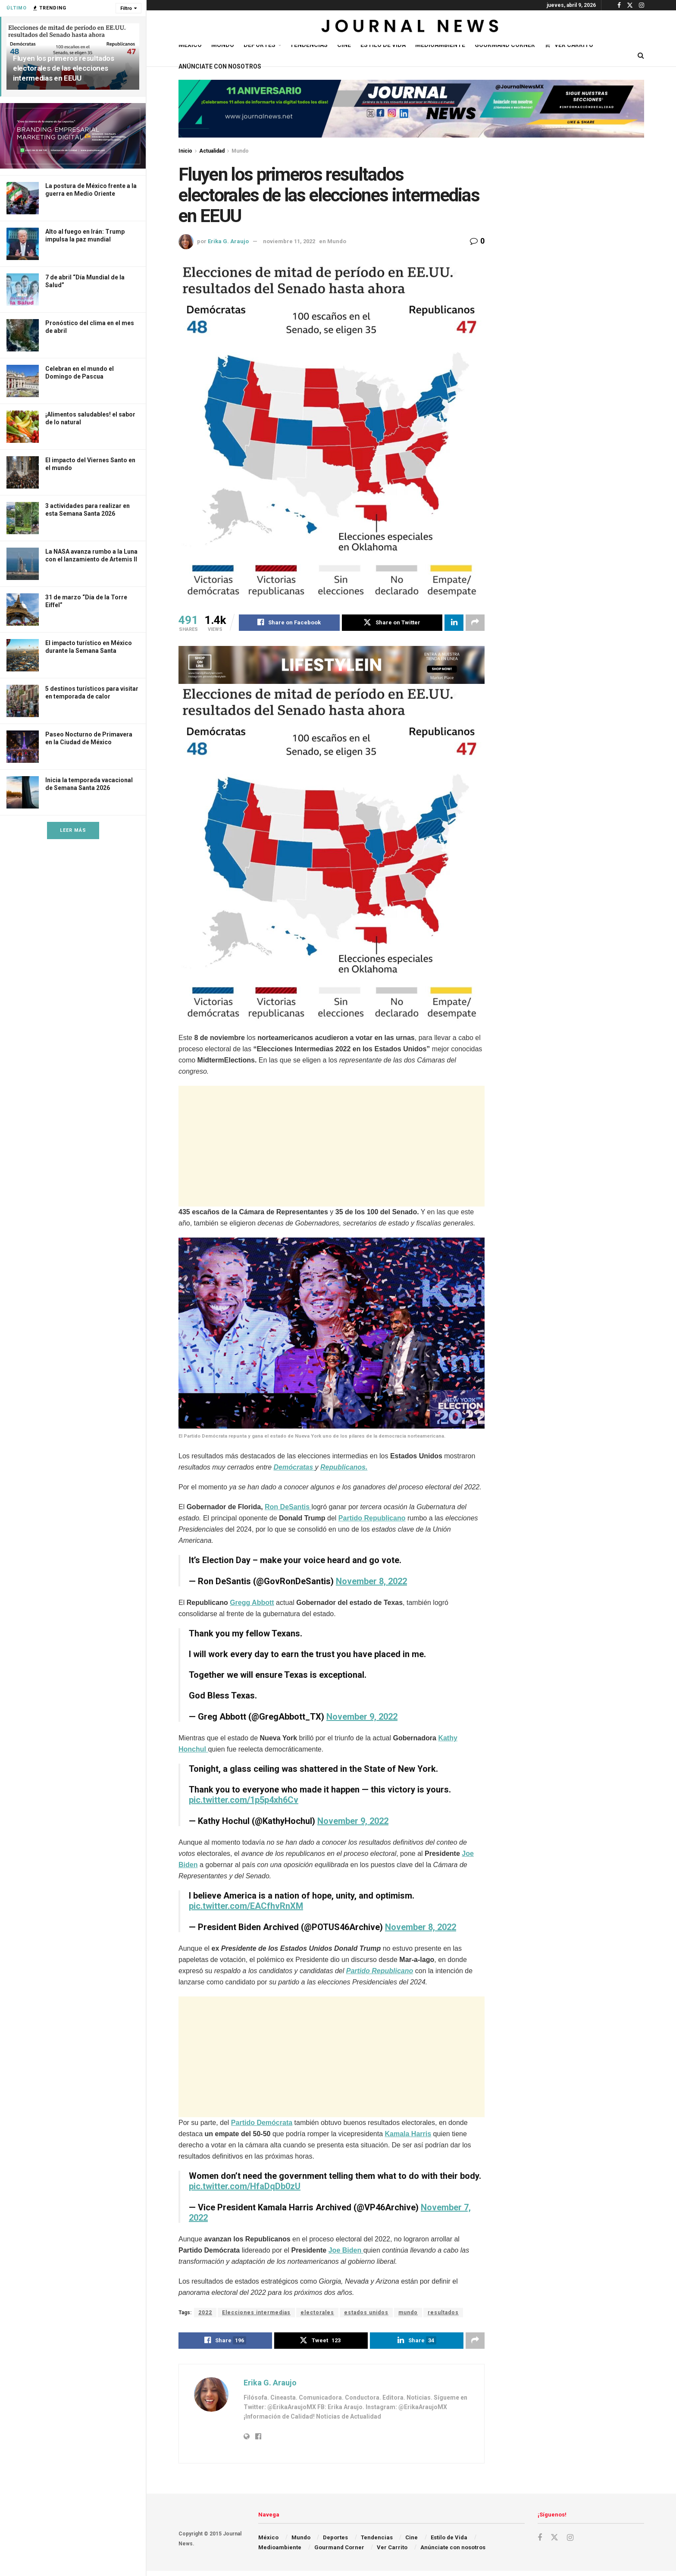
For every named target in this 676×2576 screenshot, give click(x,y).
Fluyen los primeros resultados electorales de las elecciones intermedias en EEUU (63, 68)
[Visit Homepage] (411, 27)
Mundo (222, 44)
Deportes (259, 44)
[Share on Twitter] (392, 622)
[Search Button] (641, 55)
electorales (317, 2313)
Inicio (185, 151)
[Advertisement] (331, 1146)
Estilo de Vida (383, 44)
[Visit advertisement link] (73, 136)
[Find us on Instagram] (570, 2538)
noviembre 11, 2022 (289, 241)
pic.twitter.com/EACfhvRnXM (246, 1906)
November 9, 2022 (361, 1716)
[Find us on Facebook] (540, 2538)
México (190, 44)
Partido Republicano (372, 1518)
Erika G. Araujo (228, 241)
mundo (408, 2313)
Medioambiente (440, 44)
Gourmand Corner (505, 44)
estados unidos (366, 2313)
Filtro (126, 8)
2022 (205, 2313)
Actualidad (212, 151)
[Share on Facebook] (289, 622)
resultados (443, 2313)
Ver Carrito (569, 44)
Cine (344, 44)
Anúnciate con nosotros (219, 66)
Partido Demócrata (261, 2122)
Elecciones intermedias (256, 2313)
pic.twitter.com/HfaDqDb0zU (244, 2186)
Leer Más (73, 830)
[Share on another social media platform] (475, 622)
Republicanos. (343, 1467)
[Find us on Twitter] (554, 2537)
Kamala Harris (408, 2133)
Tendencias (309, 44)
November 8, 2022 (371, 1581)
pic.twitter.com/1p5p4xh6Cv (243, 1800)
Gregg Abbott (252, 1602)
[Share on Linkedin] (453, 622)
